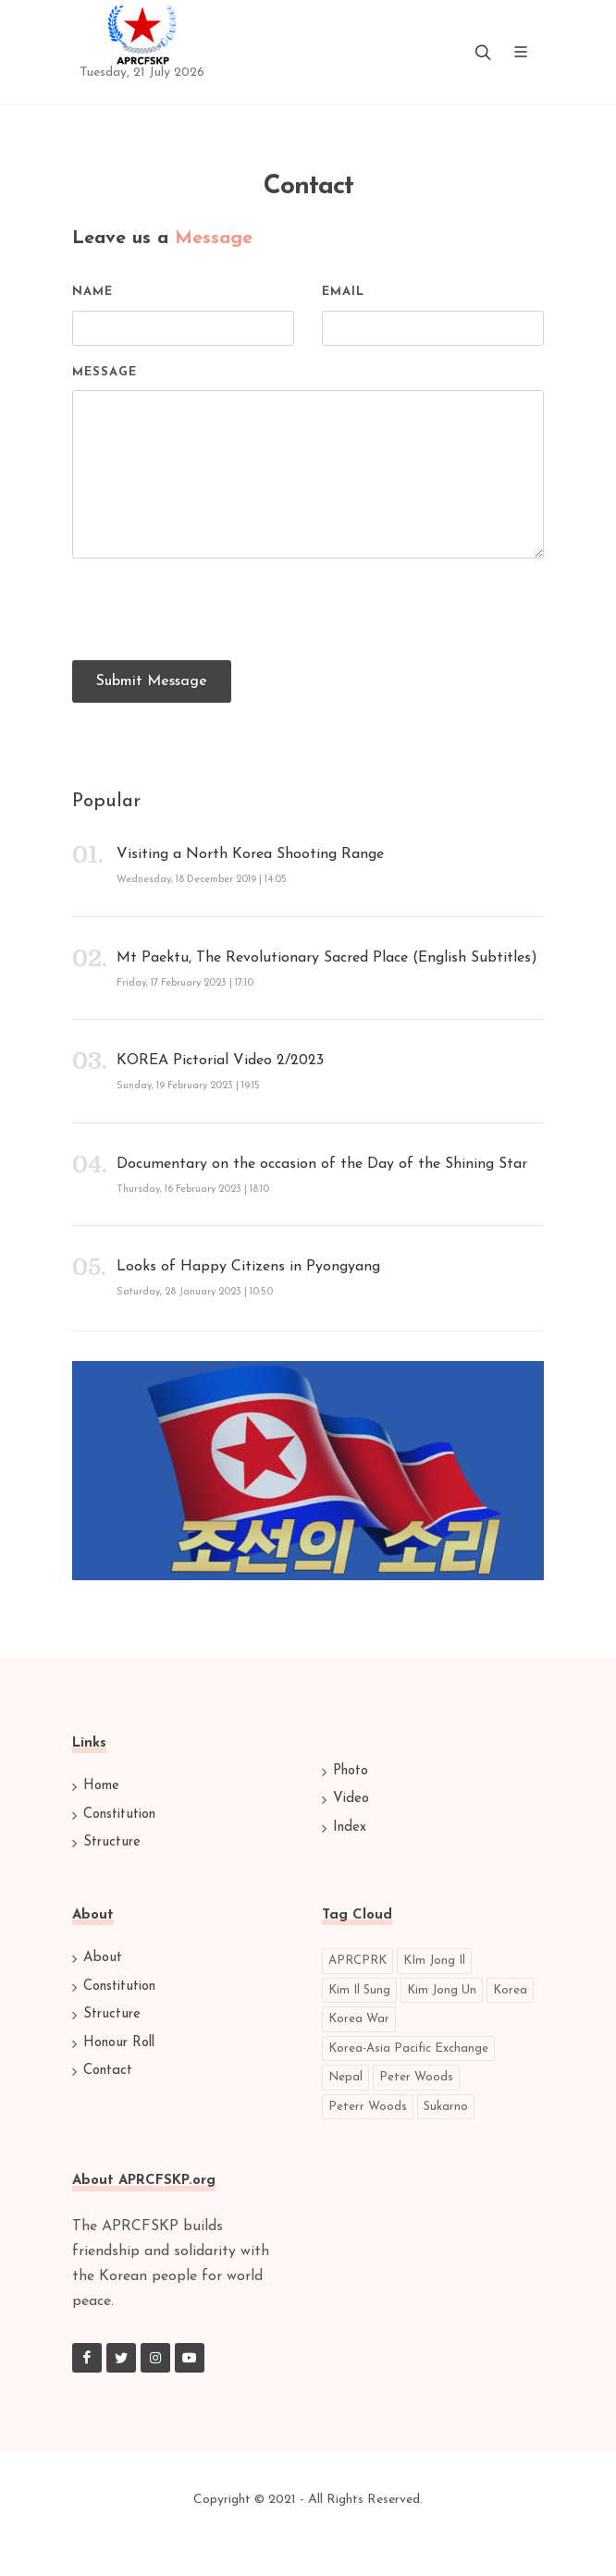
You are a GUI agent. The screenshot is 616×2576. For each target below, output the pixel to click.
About (102, 1958)
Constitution (119, 1815)
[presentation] (212, 609)
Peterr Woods (367, 2107)
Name (92, 292)
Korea (510, 1990)
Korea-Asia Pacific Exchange (408, 2048)
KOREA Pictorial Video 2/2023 (220, 1060)
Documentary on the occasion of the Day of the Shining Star (322, 1164)
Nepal (345, 2077)
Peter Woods (416, 2077)
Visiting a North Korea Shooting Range (250, 854)
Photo (350, 1771)
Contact (107, 2071)
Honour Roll (118, 2043)
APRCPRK (357, 1961)
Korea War (358, 2019)
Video (351, 1799)
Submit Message (151, 681)
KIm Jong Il (434, 1961)
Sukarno (446, 2107)
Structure (112, 1842)
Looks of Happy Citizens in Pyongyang (248, 1266)
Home (101, 1786)
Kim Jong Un (441, 1990)
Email (343, 292)
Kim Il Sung (359, 1990)
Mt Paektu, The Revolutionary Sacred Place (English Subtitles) (327, 958)
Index (349, 1827)
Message (104, 372)
